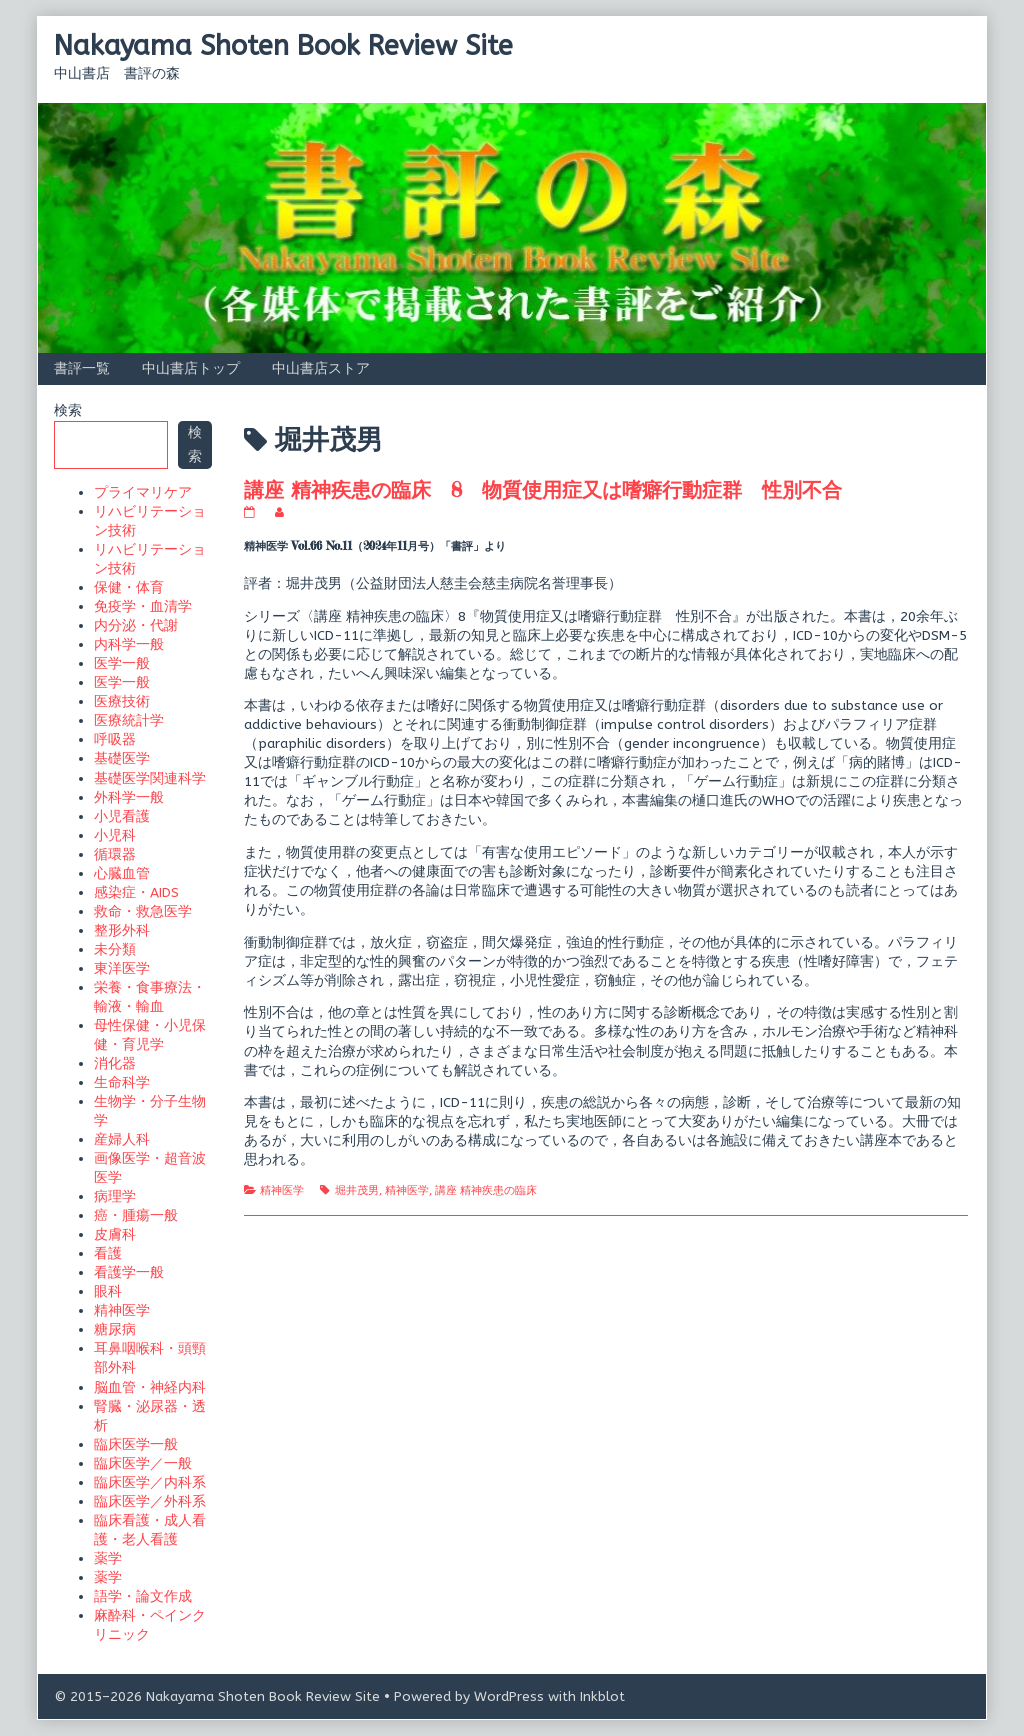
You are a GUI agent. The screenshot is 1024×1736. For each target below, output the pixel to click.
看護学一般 (129, 1272)
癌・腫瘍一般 (136, 1215)
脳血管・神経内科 (150, 1387)
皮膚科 (115, 1234)
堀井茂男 (357, 1190)
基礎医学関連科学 (150, 778)
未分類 (115, 949)
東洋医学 (122, 968)
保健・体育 (129, 587)
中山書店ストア (321, 368)
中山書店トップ (191, 368)
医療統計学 (129, 720)
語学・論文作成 (143, 1596)
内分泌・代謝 (136, 625)
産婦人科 (122, 1139)
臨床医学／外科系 (150, 1501)
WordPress (509, 1696)
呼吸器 (115, 739)
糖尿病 (115, 1329)
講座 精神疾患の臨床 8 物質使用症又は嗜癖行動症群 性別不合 (543, 489)
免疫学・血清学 (143, 606)
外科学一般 (129, 797)
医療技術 (122, 701)
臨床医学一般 (136, 1444)
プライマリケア (143, 492)
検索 (68, 410)
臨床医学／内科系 (150, 1482)
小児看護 (122, 816)
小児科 (115, 835)
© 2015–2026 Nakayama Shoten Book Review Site (217, 1696)
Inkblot (602, 1696)
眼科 (108, 1291)
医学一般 (122, 663)
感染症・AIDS (136, 892)
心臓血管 (122, 873)
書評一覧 (82, 368)
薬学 (108, 1558)
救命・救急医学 (143, 911)
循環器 (115, 854)
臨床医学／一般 (143, 1463)
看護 (108, 1253)
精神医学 (282, 1190)
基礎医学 (122, 758)
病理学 (115, 1196)
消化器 (115, 1063)
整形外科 (122, 930)
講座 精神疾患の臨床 (486, 1190)
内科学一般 (129, 644)
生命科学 (122, 1082)
